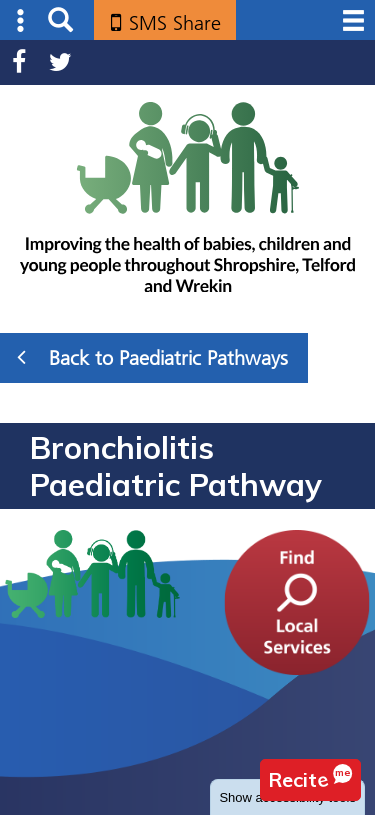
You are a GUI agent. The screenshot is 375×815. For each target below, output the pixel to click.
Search (60, 20)
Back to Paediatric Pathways (152, 357)
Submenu (21, 20)
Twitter (60, 62)
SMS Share (175, 23)
